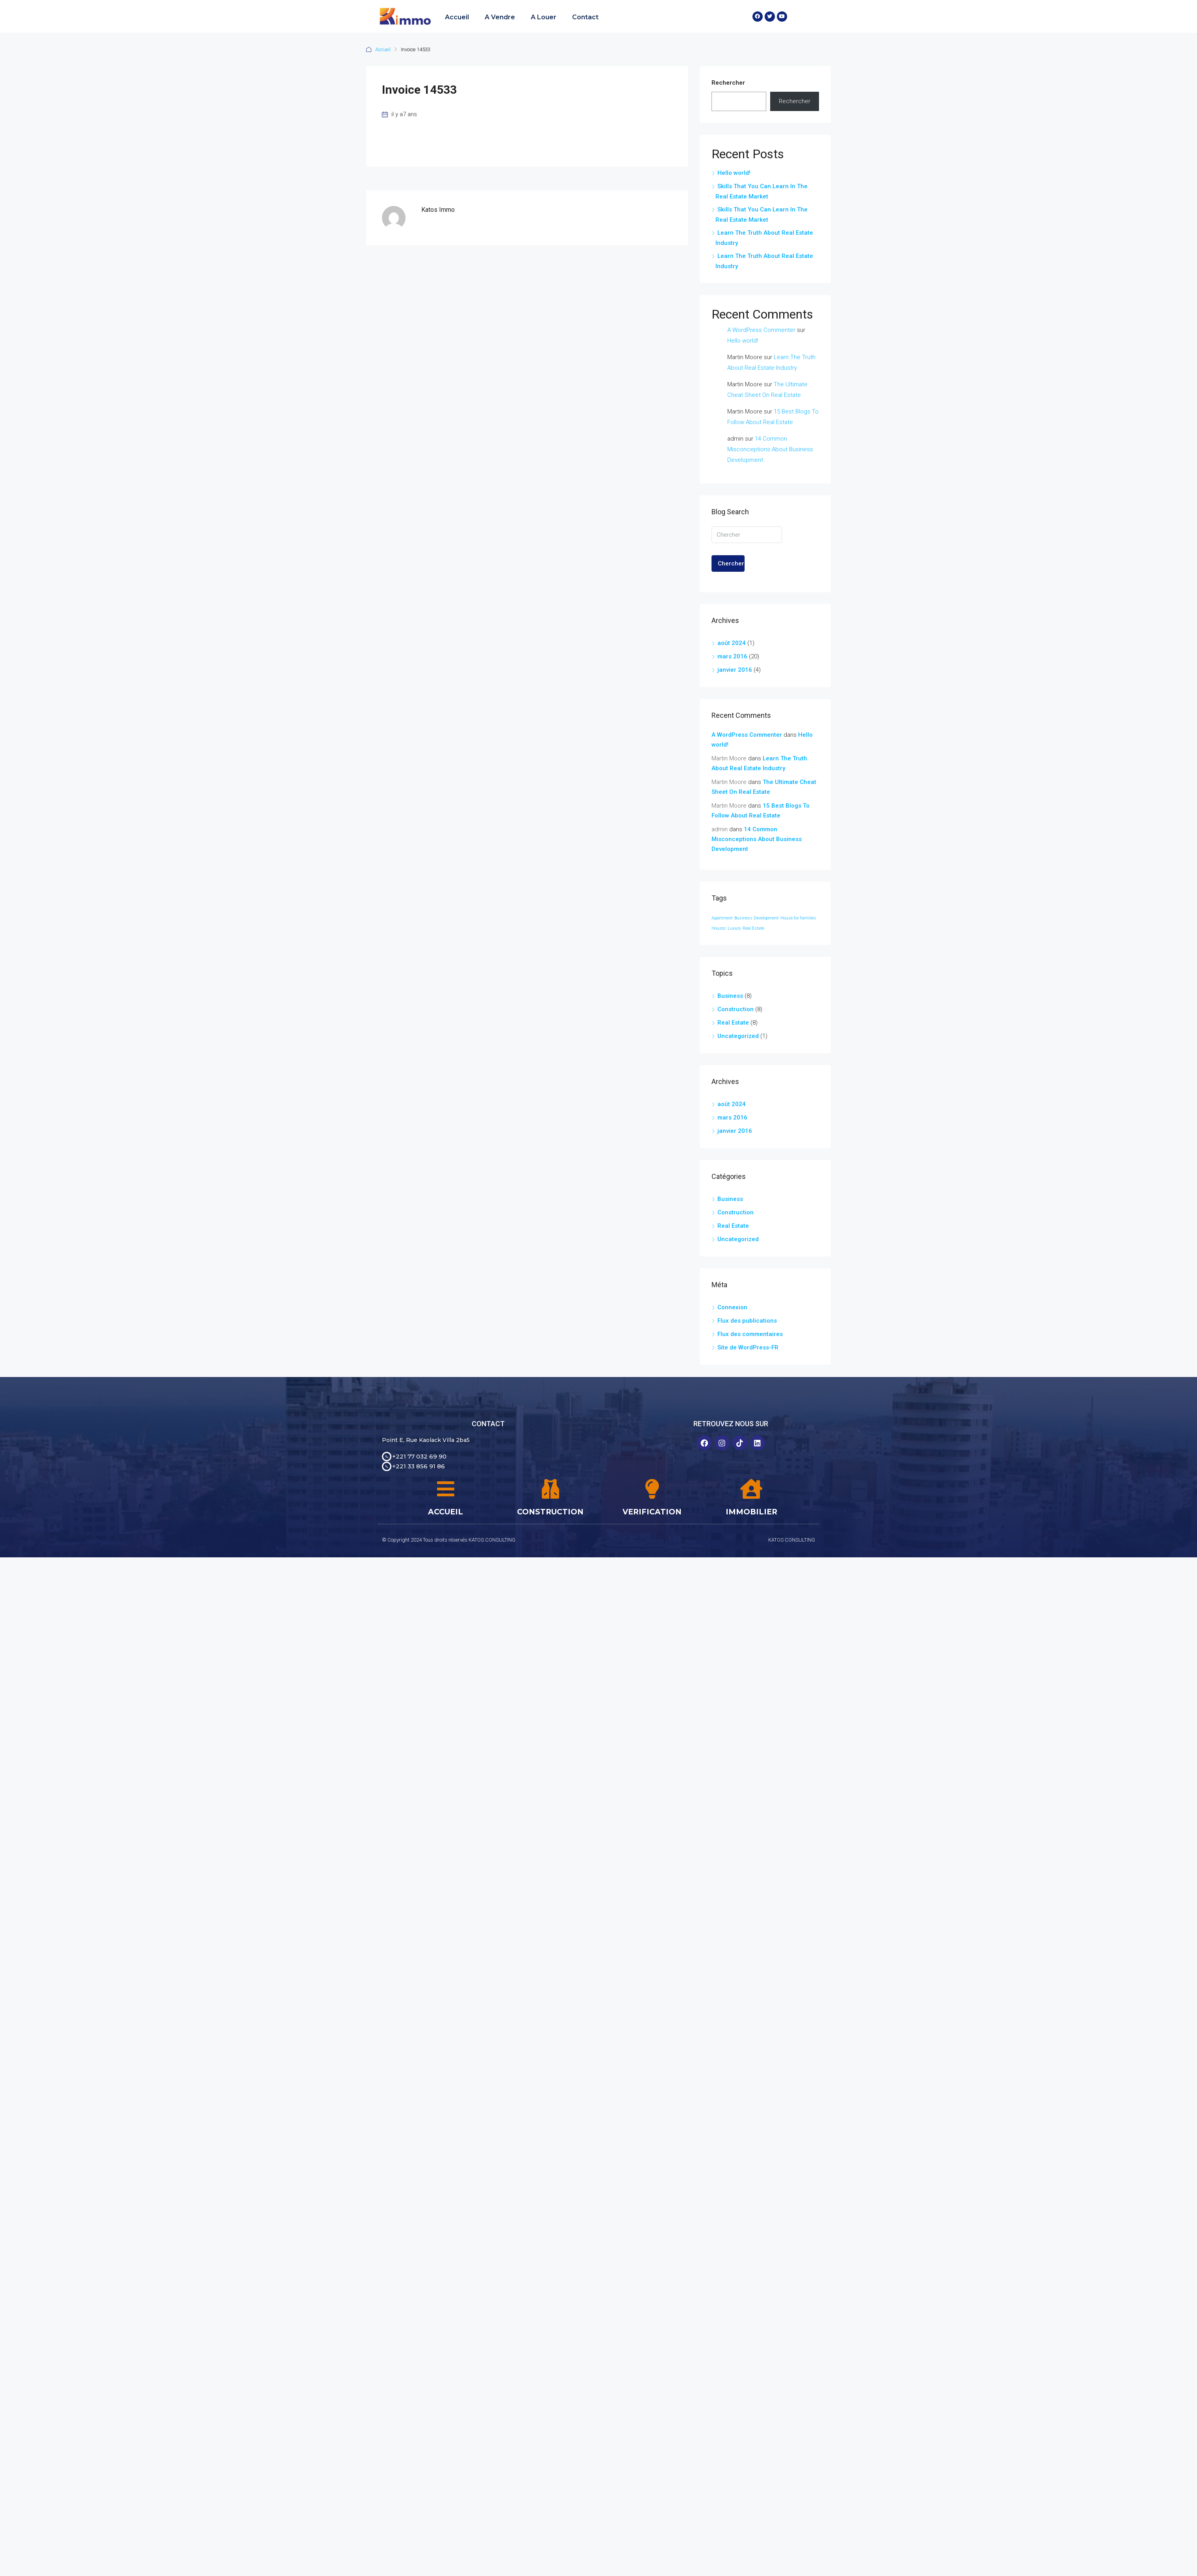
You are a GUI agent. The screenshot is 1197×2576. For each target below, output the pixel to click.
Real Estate (733, 1022)
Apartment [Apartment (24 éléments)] (722, 918)
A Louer (543, 17)
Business (730, 995)
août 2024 (731, 643)
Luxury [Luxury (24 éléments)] (734, 928)
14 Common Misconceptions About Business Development (770, 449)
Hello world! (733, 172)
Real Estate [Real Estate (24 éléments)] (753, 928)
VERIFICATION (652, 1511)
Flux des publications (747, 1320)
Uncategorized (738, 1036)
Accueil (457, 17)
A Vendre (500, 17)
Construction (735, 1009)
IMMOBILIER (751, 1511)
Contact (585, 17)
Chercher (731, 563)
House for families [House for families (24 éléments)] (798, 918)
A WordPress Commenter (761, 330)
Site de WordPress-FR (747, 1347)
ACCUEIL (445, 1511)
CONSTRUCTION (550, 1511)
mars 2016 (732, 656)
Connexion (732, 1307)
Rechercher (728, 82)
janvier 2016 (734, 669)
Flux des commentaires (750, 1334)
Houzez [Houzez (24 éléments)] (719, 928)
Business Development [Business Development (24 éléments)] (756, 918)
